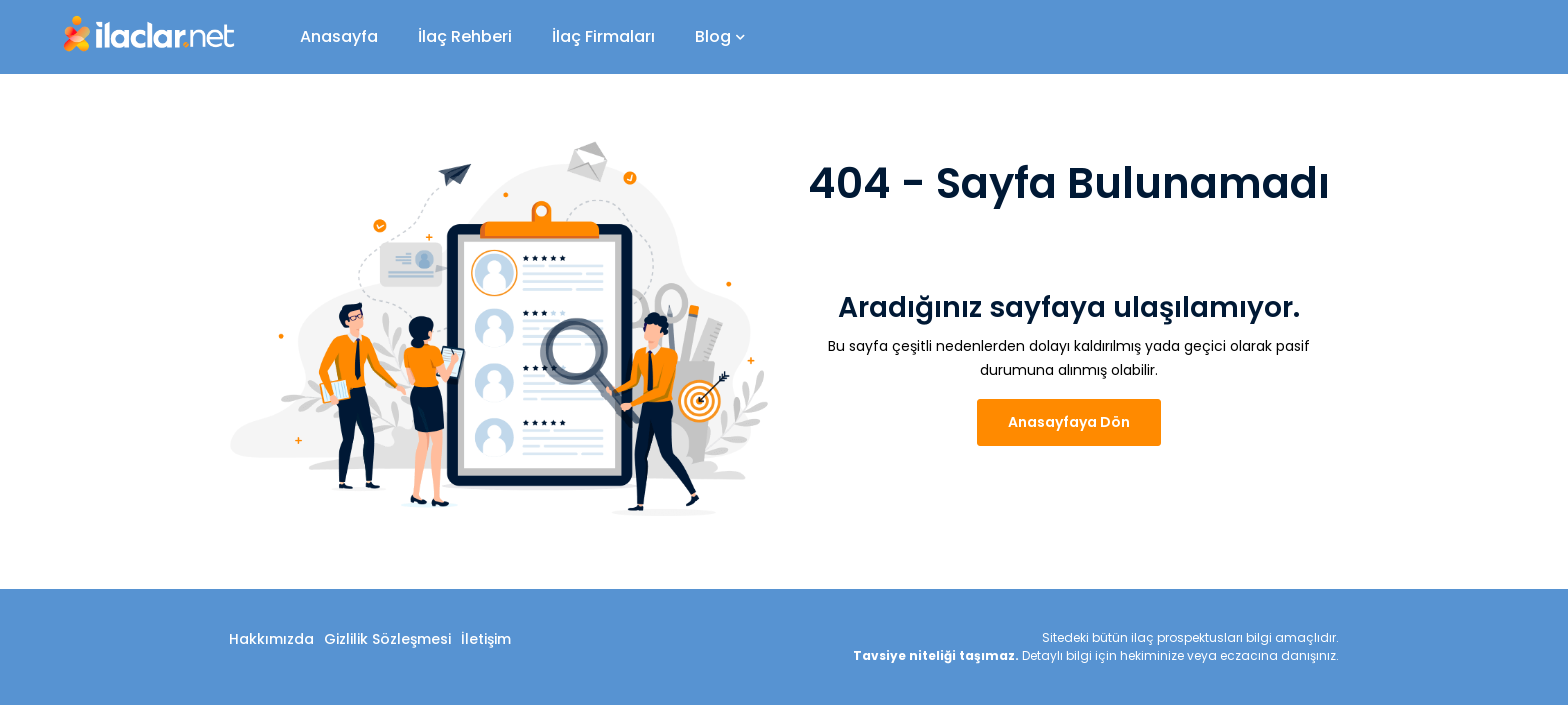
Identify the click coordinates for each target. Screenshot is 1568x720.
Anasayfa (339, 36)
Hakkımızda (271, 639)
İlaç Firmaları (603, 36)
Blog (720, 36)
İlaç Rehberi (465, 36)
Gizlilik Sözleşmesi (387, 639)
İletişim (486, 639)
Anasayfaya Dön (1069, 422)
